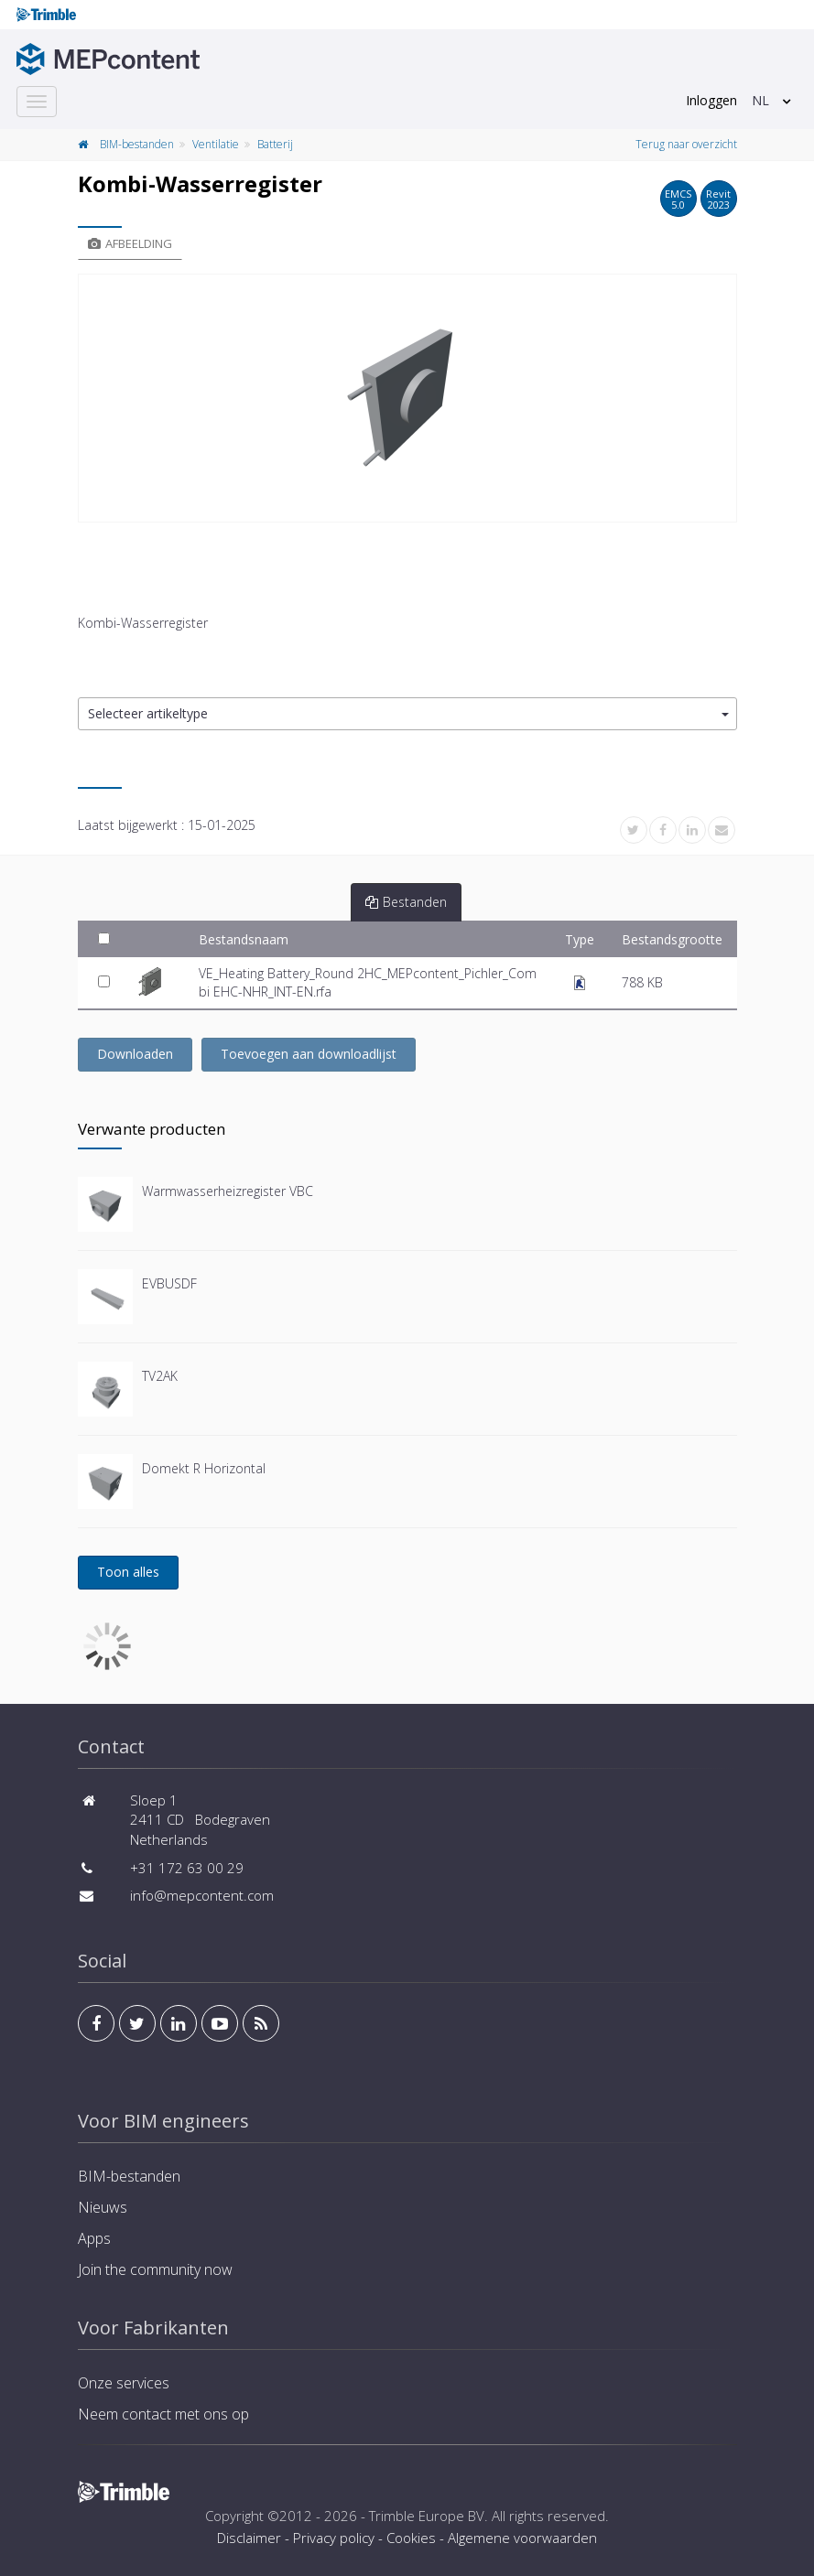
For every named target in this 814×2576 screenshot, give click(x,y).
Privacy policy (333, 2537)
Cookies (411, 2537)
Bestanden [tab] (406, 902)
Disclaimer (249, 2537)
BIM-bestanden (137, 144)
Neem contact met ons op (163, 2414)
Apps (94, 2238)
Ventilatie (215, 144)
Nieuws (102, 2207)
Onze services (123, 2383)
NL (760, 100)
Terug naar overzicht (686, 144)
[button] (407, 714)
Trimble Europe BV (426, 2515)
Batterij (275, 144)
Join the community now (155, 2269)
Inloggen (711, 100)
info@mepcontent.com (202, 1895)
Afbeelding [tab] (130, 243)
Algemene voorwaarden (522, 2537)
